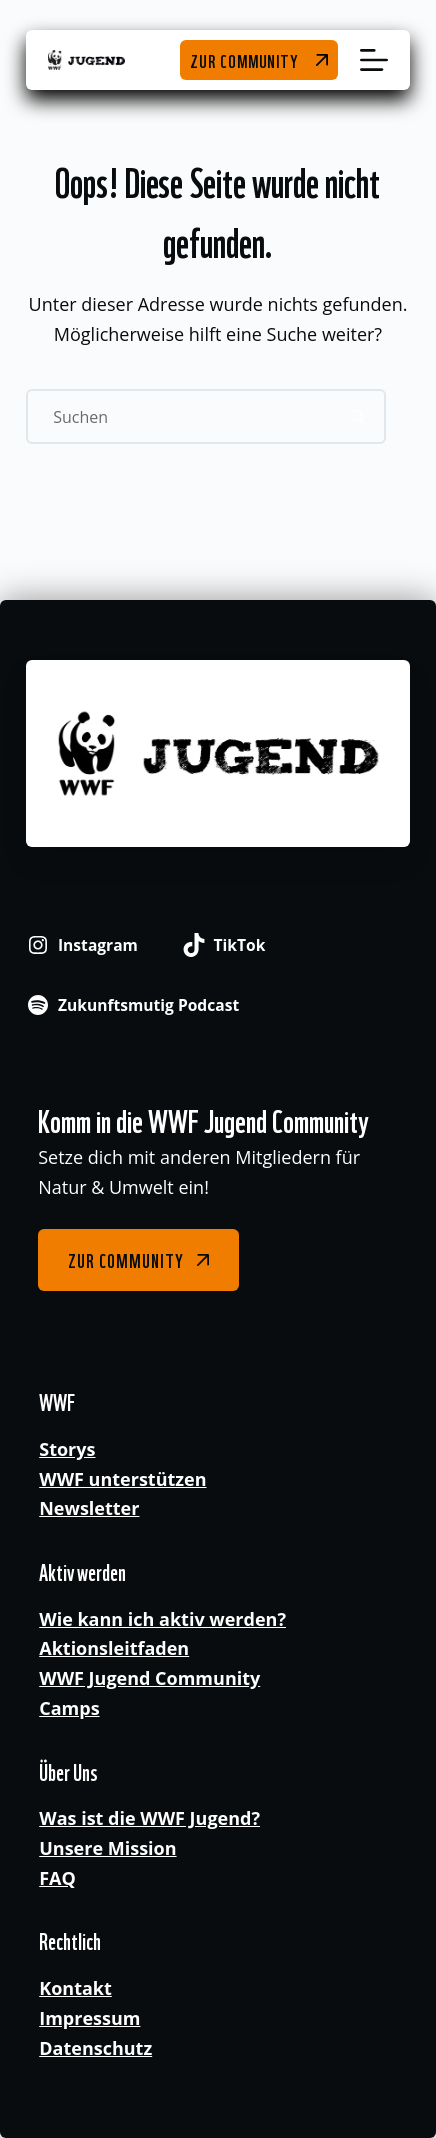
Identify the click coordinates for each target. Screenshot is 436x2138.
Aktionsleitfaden (114, 1648)
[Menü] (374, 60)
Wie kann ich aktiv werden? (162, 1619)
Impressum (89, 2018)
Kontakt (75, 1988)
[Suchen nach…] (178, 416)
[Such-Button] (358, 416)
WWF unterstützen (122, 1479)
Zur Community (244, 59)
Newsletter (89, 1508)
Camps (69, 1708)
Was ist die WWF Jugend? (149, 1818)
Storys (67, 1449)
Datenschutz (95, 2048)
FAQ (57, 1878)
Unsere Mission (107, 1848)
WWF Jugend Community (149, 1678)
